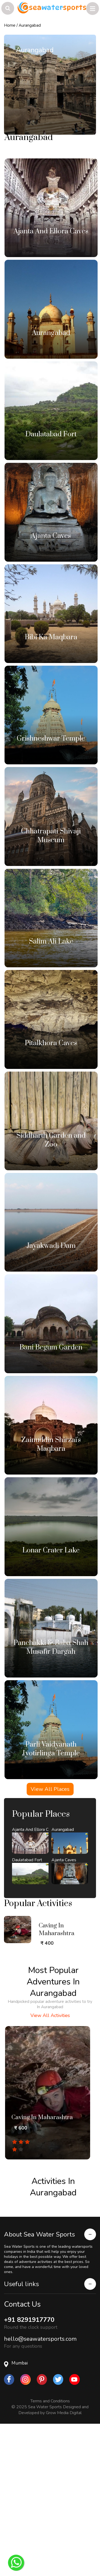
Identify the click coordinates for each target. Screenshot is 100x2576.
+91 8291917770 (29, 2294)
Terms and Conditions (50, 2376)
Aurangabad (30, 25)
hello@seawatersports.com (40, 2314)
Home (9, 25)
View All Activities (50, 1990)
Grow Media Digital (64, 2387)
